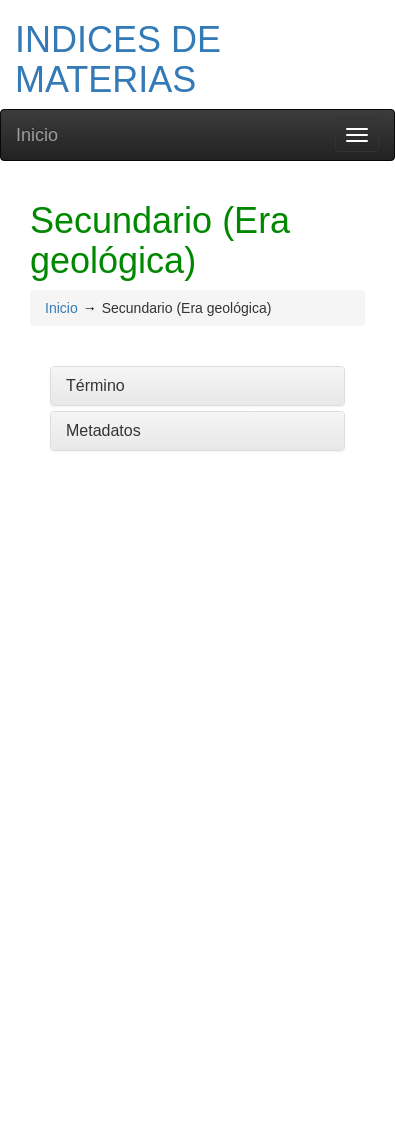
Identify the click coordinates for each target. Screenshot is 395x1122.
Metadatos (103, 430)
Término (95, 385)
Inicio (37, 135)
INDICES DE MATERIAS (118, 59)
